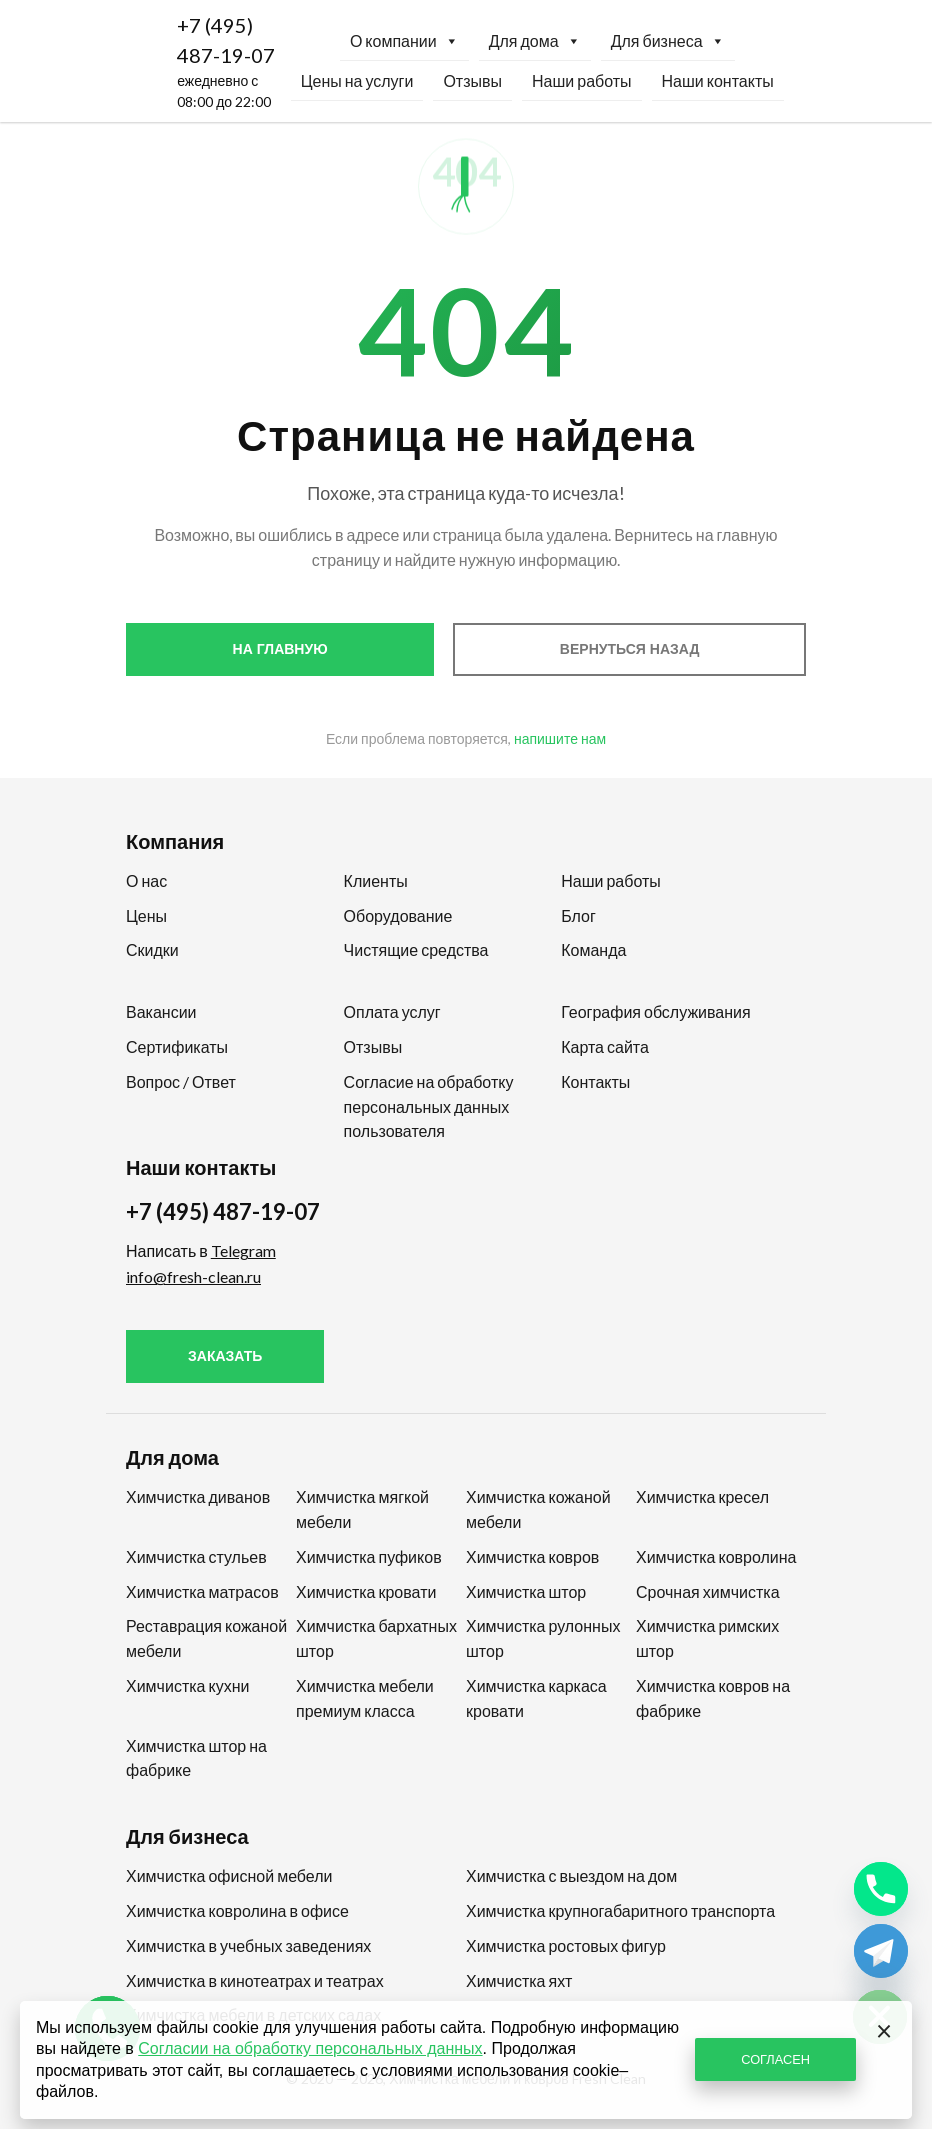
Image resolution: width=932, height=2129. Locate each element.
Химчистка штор (526, 1591)
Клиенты (376, 880)
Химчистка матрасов (202, 1591)
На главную (280, 649)
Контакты (595, 1081)
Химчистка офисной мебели (229, 1875)
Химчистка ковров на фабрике (713, 1698)
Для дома (535, 41)
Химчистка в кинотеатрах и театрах (255, 1980)
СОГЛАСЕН (775, 2059)
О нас (146, 880)
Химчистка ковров (532, 1556)
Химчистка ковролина (716, 1556)
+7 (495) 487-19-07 (226, 40)
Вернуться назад (630, 649)
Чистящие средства (416, 949)
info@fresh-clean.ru (193, 1276)
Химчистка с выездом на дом (571, 1875)
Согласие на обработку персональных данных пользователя (429, 1106)
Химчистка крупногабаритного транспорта (620, 1910)
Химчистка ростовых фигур (566, 1945)
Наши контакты (718, 80)
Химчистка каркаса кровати (536, 1698)
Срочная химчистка (708, 1591)
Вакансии (161, 1011)
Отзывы (472, 80)
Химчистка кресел (702, 1496)
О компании (404, 41)
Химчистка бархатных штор (376, 1638)
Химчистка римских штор (707, 1638)
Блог (578, 915)
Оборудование (398, 915)
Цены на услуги (357, 80)
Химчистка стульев (196, 1556)
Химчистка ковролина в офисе (237, 1910)
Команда (593, 949)
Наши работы (582, 80)
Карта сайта (605, 1046)
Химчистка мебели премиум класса (365, 1698)
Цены (146, 915)
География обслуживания (655, 1011)
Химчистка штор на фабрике (196, 1758)
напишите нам (560, 738)
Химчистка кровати (366, 1591)
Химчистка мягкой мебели (362, 1509)
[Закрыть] (884, 2029)
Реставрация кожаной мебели (206, 1638)
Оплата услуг (392, 1011)
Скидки (152, 949)
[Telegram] (881, 1951)
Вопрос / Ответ (181, 1081)
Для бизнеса (668, 41)
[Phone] (881, 1889)
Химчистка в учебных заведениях (248, 1945)
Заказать (225, 1356)
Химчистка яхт (519, 1980)
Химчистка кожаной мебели (538, 1509)
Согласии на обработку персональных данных (310, 2048)
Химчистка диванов (198, 1496)
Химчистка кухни (187, 1685)
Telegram (243, 1250)
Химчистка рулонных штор (543, 1638)
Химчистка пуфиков (369, 1556)
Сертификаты (177, 1046)
